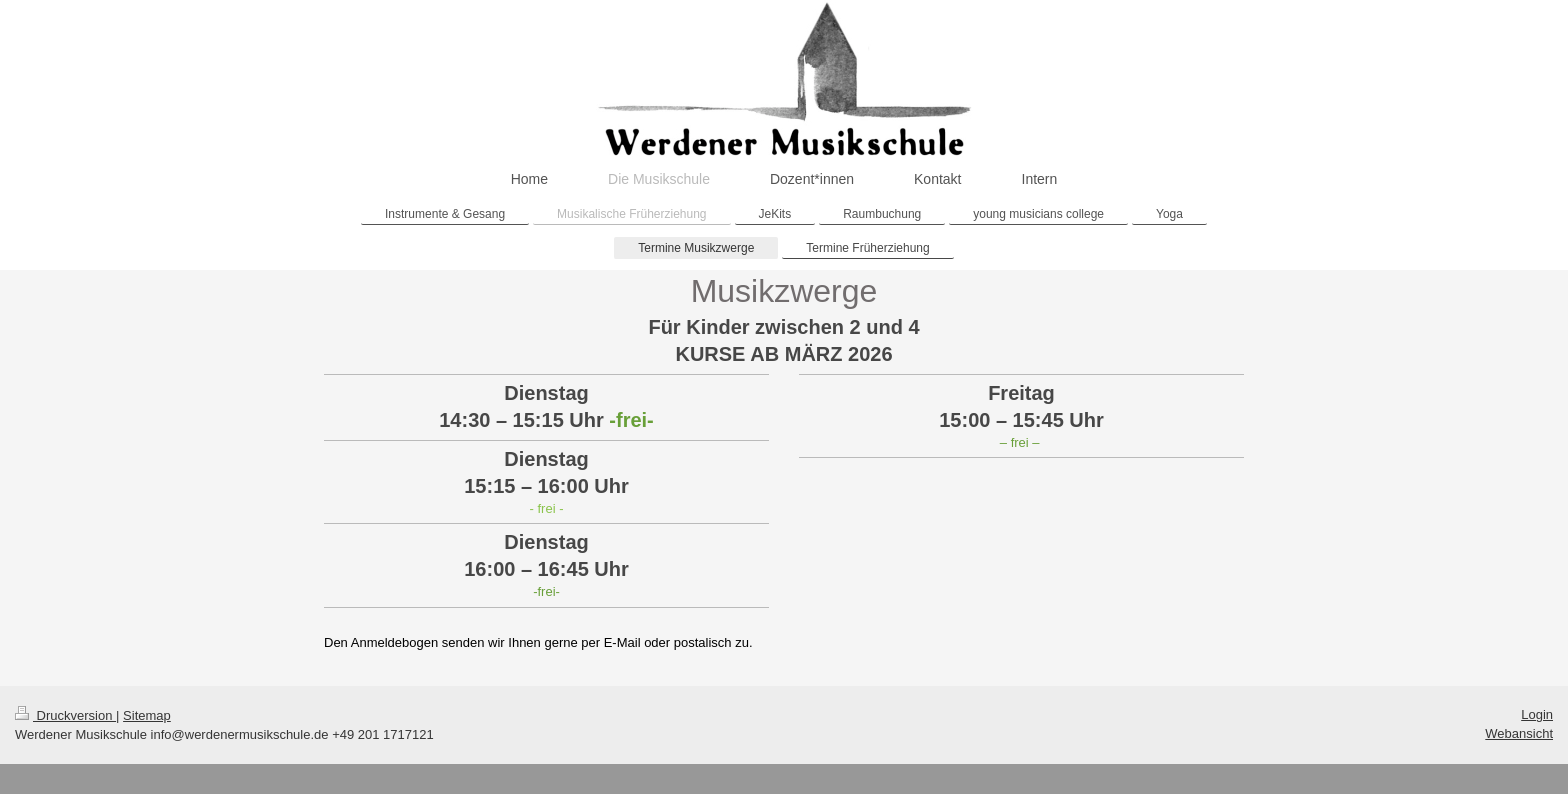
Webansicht (1519, 733)
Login (1537, 714)
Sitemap (147, 715)
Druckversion (65, 715)
